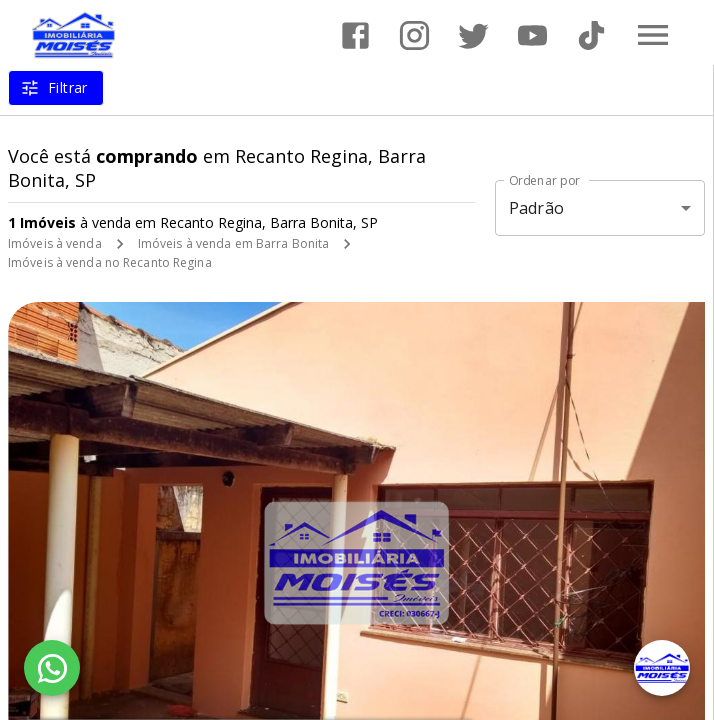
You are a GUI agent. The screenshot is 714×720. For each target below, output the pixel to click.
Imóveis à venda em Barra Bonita (234, 243)
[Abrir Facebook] (355, 35)
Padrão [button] (536, 208)
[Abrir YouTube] (532, 35)
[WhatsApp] (52, 668)
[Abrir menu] (653, 35)
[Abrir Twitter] (473, 35)
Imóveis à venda (55, 243)
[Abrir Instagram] (414, 35)
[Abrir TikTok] (591, 35)
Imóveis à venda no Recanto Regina (110, 262)
